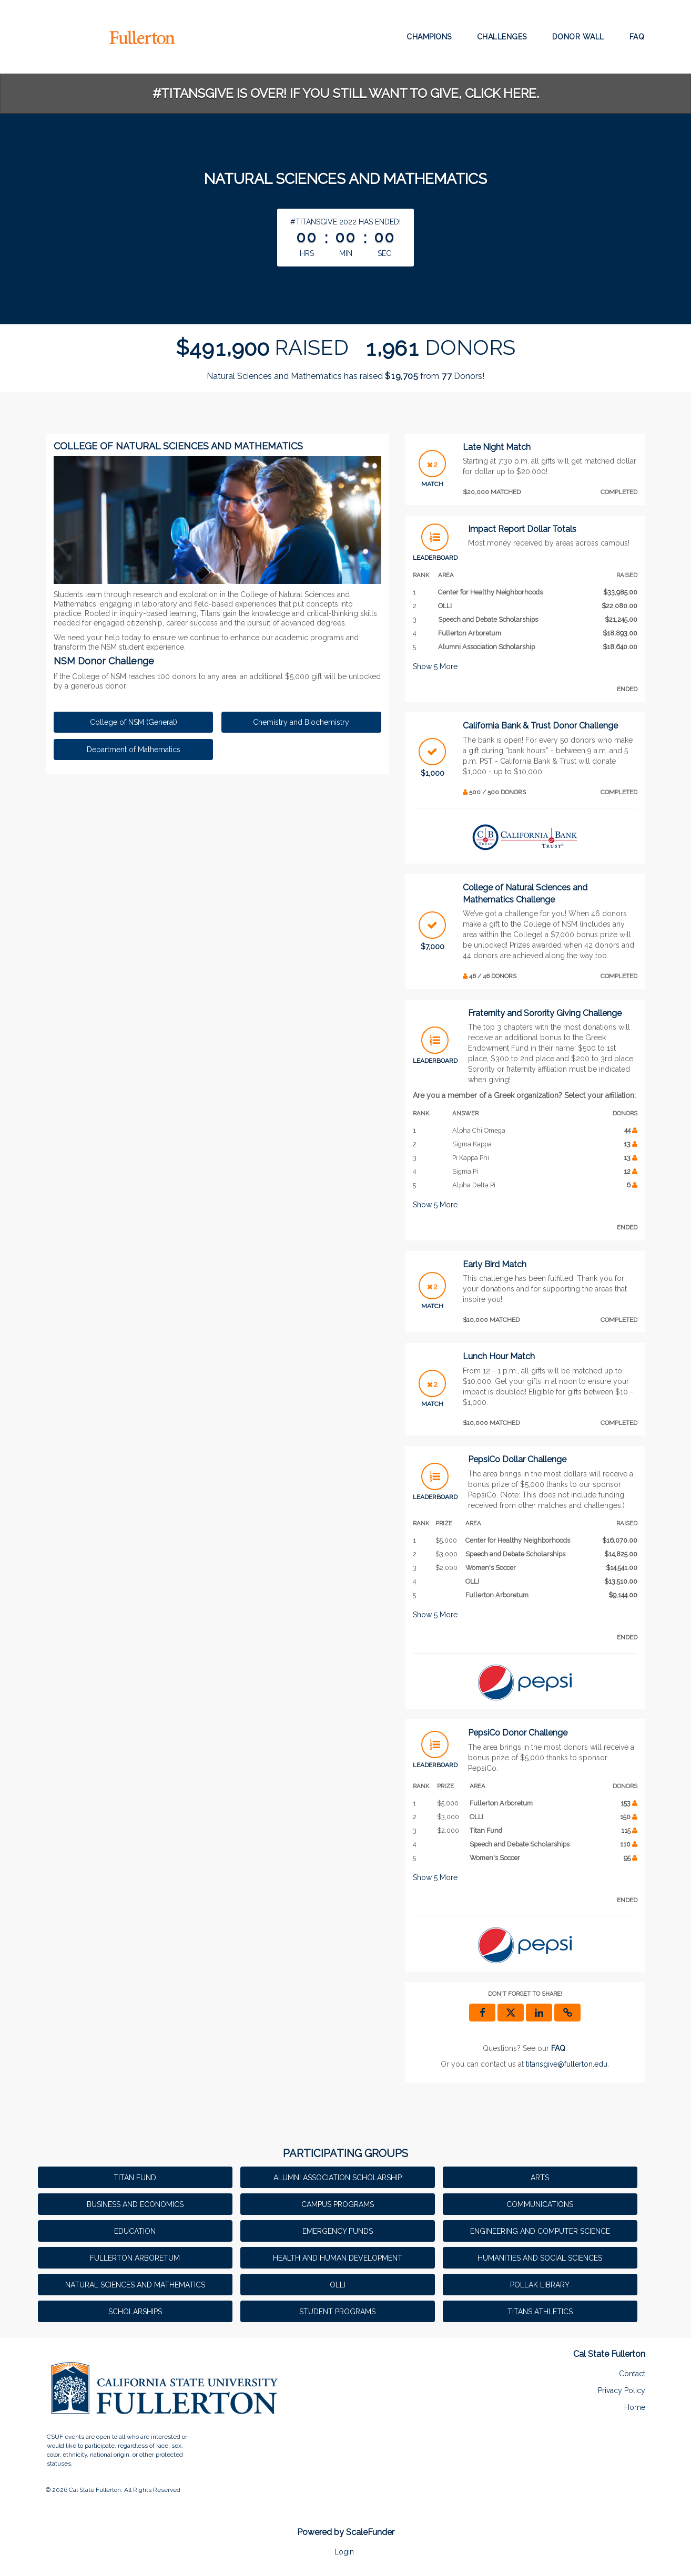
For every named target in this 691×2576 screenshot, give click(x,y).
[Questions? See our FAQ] (558, 2048)
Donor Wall (578, 37)
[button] (567, 2012)
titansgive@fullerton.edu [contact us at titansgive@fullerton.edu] (566, 2064)
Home (634, 2407)
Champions (429, 37)
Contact (632, 2373)
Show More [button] (435, 666)
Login (344, 2552)
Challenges (502, 37)
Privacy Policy (621, 2390)
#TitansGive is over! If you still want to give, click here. (346, 93)
